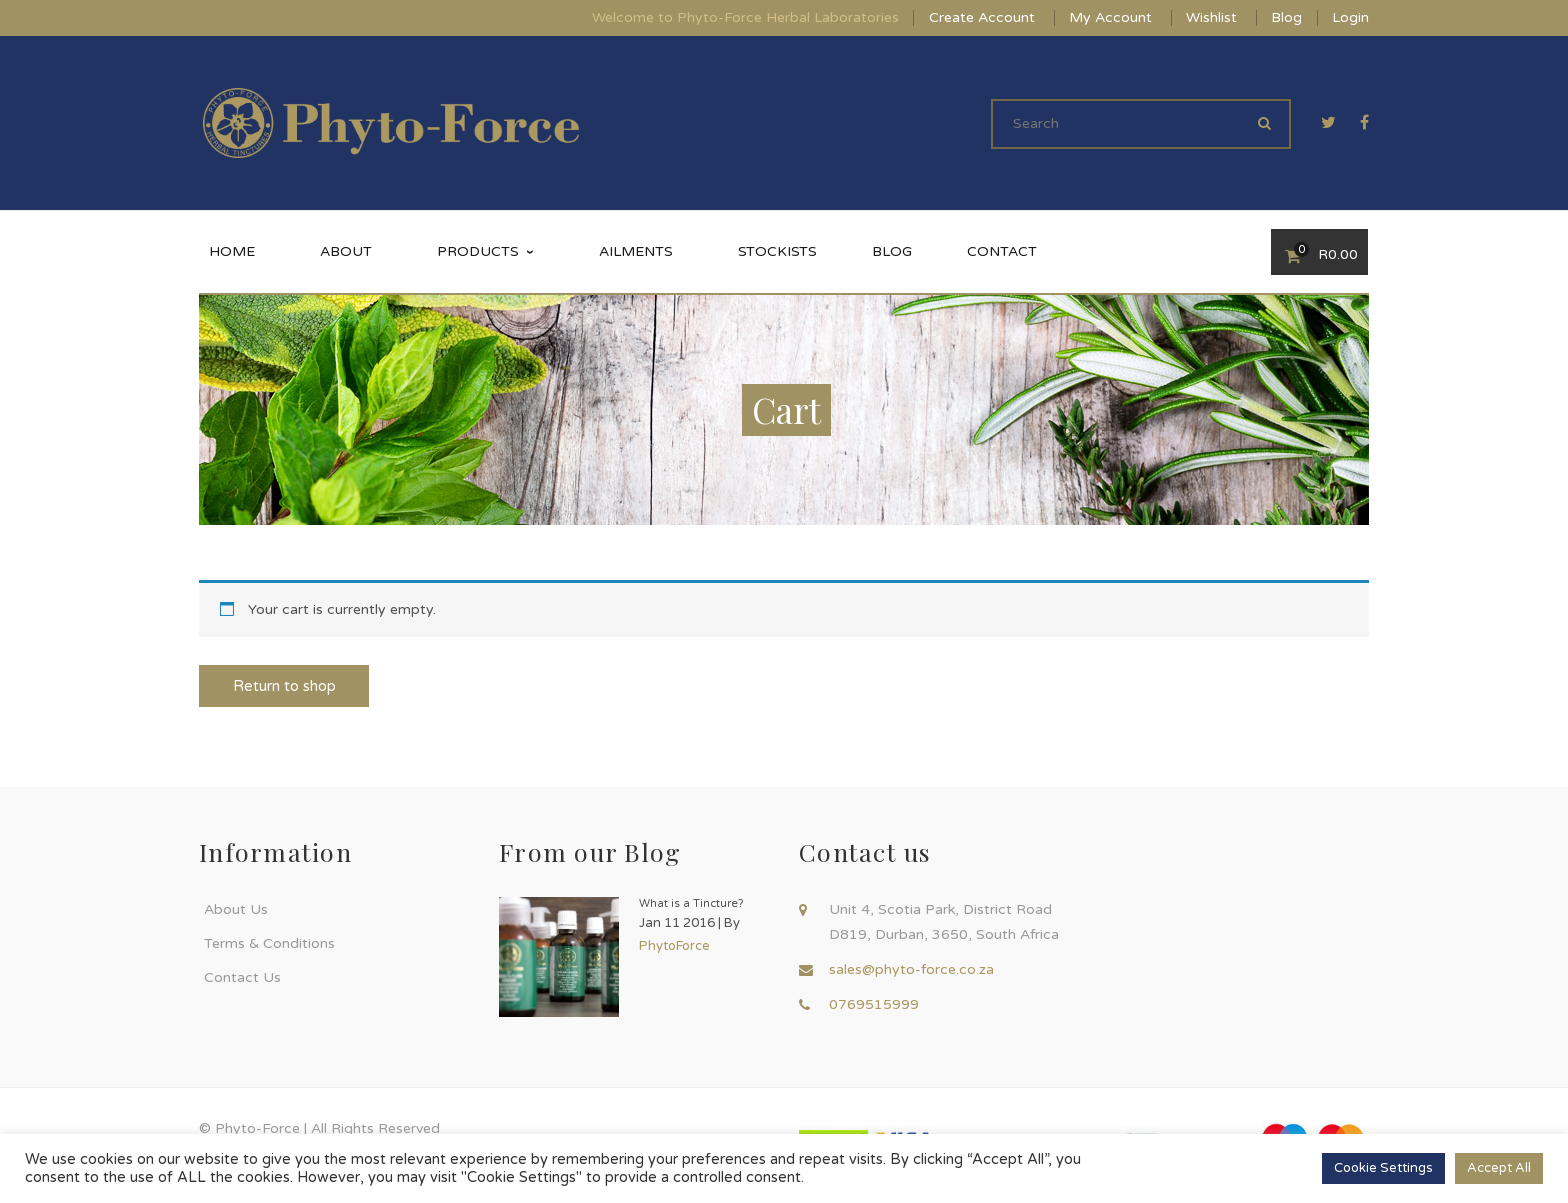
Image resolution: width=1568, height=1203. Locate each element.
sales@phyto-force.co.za (911, 969)
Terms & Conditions (269, 943)
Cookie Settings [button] (1383, 1168)
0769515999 (874, 1004)
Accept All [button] (1499, 1168)
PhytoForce (674, 946)
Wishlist (1211, 17)
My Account (1110, 17)
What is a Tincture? (691, 903)
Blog (1286, 17)
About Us (236, 909)
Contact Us (242, 977)
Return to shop (284, 686)
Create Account (982, 17)
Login (1350, 17)
